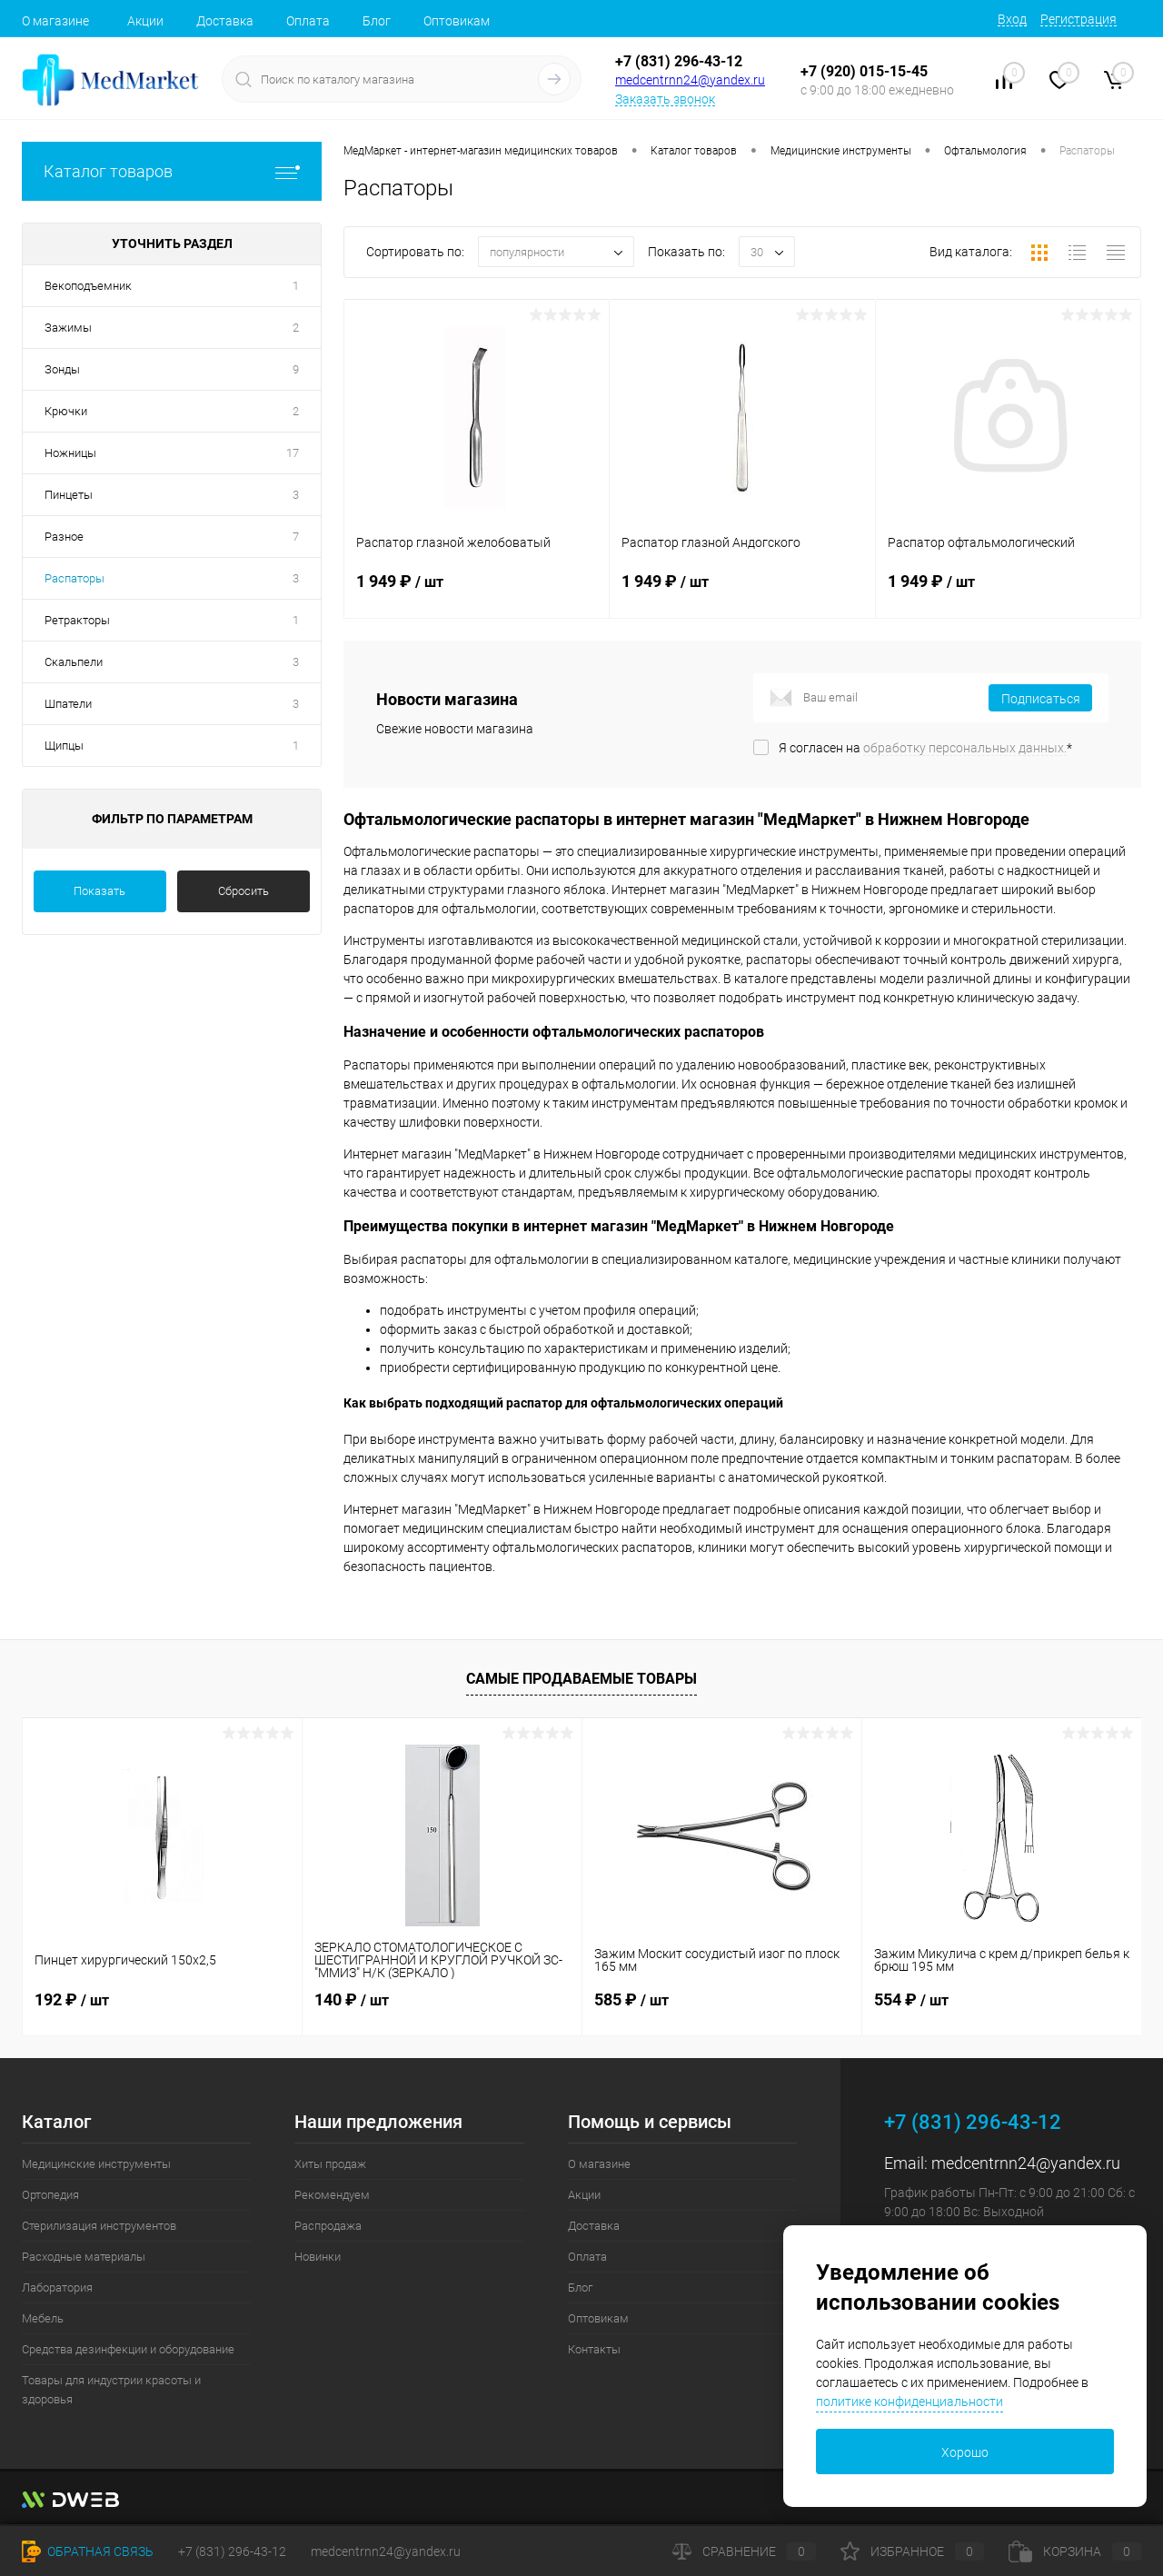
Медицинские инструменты (96, 2164)
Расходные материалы (83, 2256)
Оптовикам (456, 21)
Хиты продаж (330, 2164)
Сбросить (243, 891)
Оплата (308, 21)
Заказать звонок (665, 99)
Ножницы (70, 453)
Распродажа (328, 2226)
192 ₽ (72, 1999)
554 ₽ (911, 1999)
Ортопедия (50, 2195)
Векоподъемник (88, 286)
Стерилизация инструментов (99, 2226)
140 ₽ (351, 1999)
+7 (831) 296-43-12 (678, 61)
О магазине (55, 21)
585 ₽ (631, 1999)
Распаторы (74, 578)
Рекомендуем (332, 2195)
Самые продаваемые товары (581, 1678)
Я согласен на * (925, 748)
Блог (377, 21)
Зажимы (68, 327)
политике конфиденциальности (909, 2401)
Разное (64, 536)
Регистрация (1078, 19)
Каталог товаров (172, 171)
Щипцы (64, 745)
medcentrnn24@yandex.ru (690, 80)
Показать (99, 891)
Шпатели (68, 704)
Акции (145, 21)
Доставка (224, 21)
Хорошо (965, 2452)
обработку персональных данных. (965, 748)
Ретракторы (77, 620)
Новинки (317, 2256)
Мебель (43, 2318)
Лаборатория (57, 2287)
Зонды (62, 369)
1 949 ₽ (476, 592)
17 (292, 453)
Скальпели (74, 662)
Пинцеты (69, 495)
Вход (1012, 19)
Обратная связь (88, 2551)
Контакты (594, 2349)
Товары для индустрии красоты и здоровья (111, 2389)
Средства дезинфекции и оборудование (128, 2349)
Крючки (66, 411)
